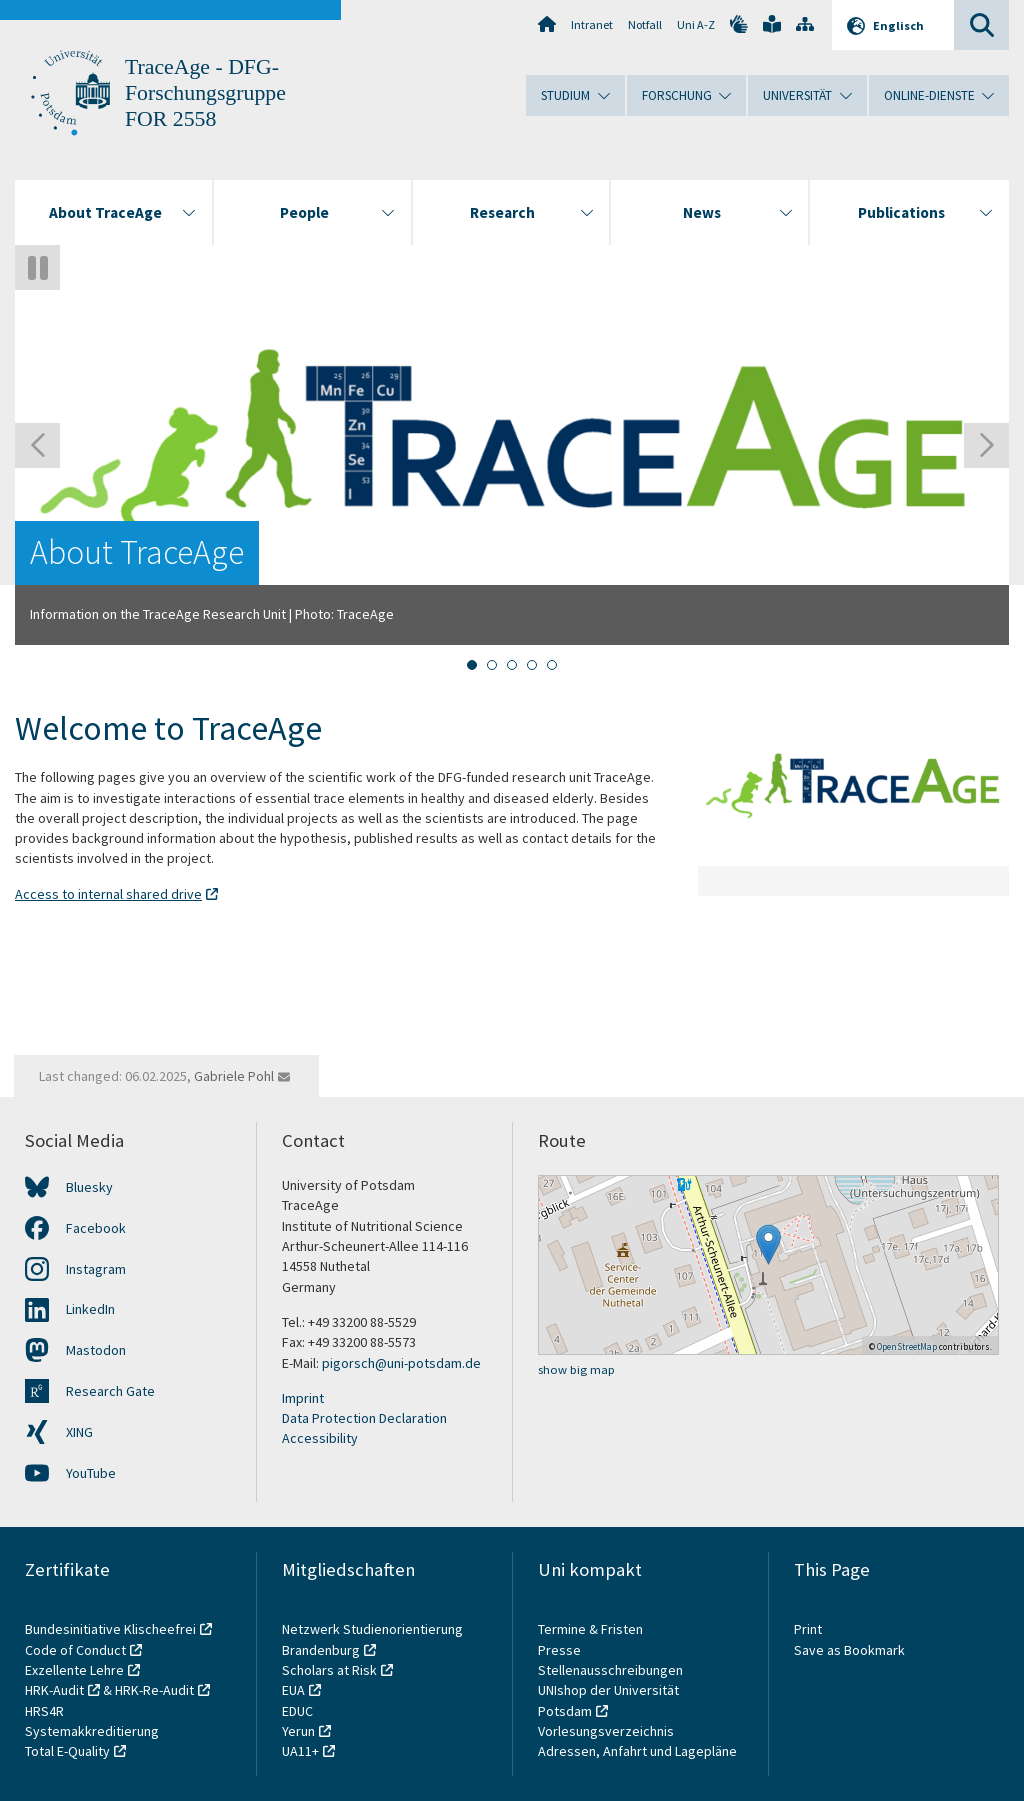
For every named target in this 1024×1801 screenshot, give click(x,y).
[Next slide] (986, 445)
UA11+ (300, 1751)
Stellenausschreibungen (610, 1670)
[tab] (472, 665)
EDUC (297, 1711)
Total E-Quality (67, 1751)
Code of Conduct (75, 1650)
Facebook (96, 1228)
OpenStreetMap (907, 1346)
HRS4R (44, 1711)
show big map (576, 1369)
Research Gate (110, 1391)
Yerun (298, 1731)
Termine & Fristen (592, 1629)
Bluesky (89, 1187)
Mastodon (96, 1350)
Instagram (96, 1269)
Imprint (303, 1398)
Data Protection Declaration (364, 1418)
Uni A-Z (696, 24)
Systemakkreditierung (92, 1731)
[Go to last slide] (37, 445)
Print (808, 1629)
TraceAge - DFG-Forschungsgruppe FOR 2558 (205, 93)
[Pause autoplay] (37, 267)
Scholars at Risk (329, 1670)
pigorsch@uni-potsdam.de (401, 1363)
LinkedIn (90, 1309)
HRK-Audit (54, 1690)
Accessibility (320, 1438)
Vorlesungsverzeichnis (607, 1731)
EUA (293, 1690)
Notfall (645, 24)
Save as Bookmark (849, 1650)
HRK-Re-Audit (154, 1690)
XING (79, 1432)
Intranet (592, 24)
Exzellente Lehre (74, 1670)
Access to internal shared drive (108, 894)
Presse (561, 1650)
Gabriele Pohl (234, 1076)
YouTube (91, 1473)
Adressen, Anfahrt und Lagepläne (637, 1751)
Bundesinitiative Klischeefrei (110, 1629)
